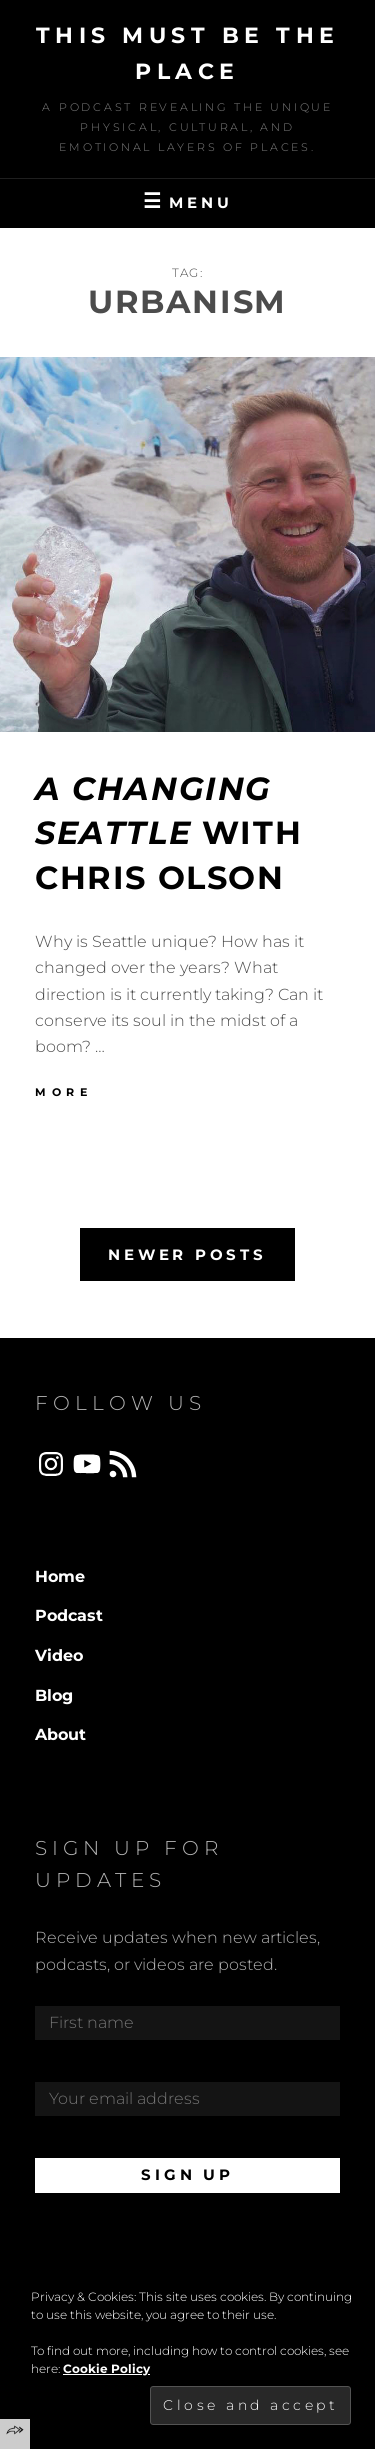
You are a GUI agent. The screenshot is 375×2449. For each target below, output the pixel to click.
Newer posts (187, 1254)
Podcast (69, 1615)
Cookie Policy (106, 2368)
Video (59, 1655)
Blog (54, 1695)
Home (60, 1576)
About (60, 1734)
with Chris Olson (168, 833)
